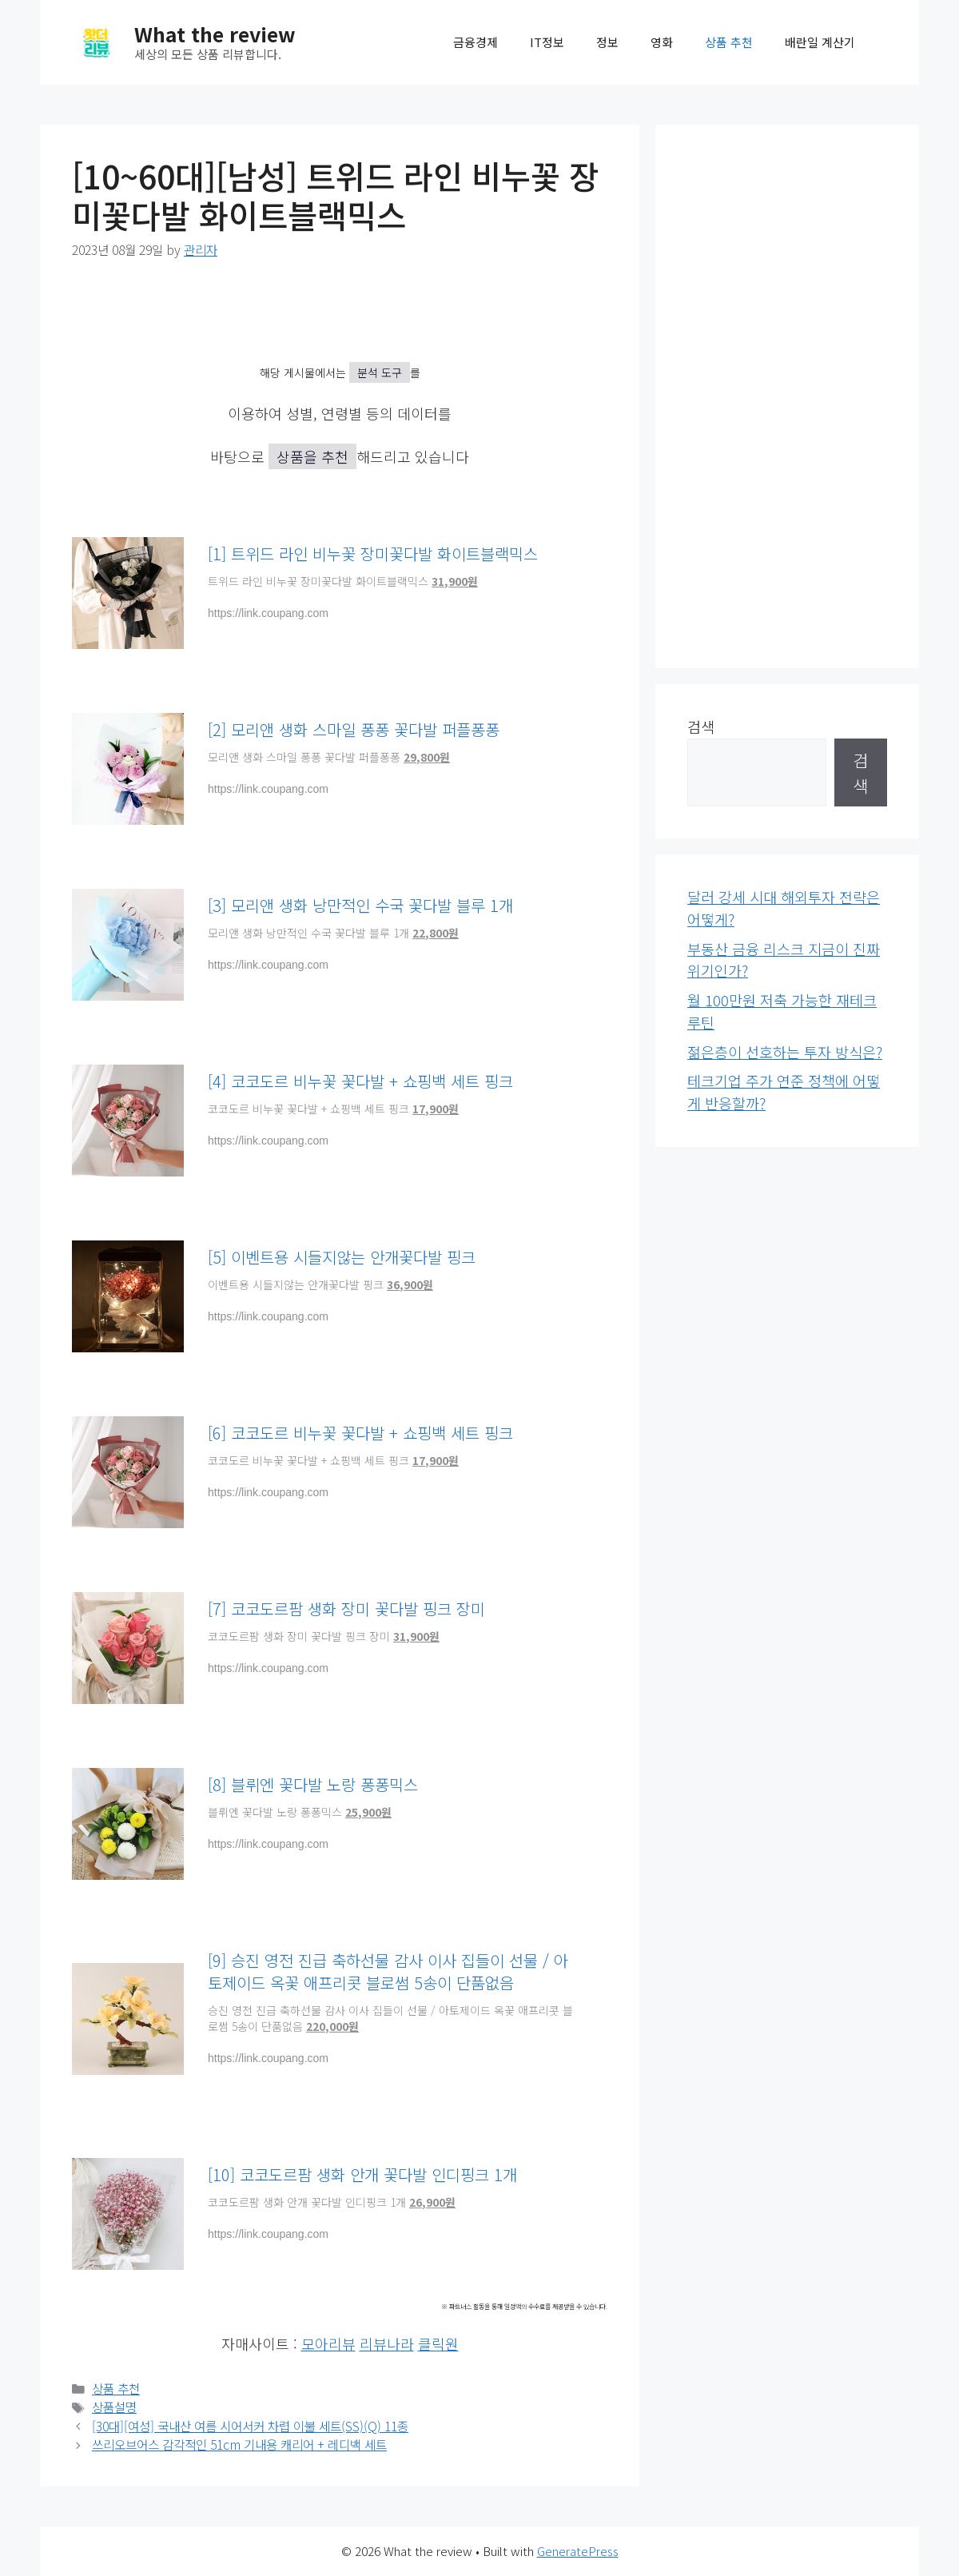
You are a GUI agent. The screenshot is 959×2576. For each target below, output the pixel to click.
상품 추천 (729, 42)
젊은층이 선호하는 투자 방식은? (784, 1051)
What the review (215, 33)
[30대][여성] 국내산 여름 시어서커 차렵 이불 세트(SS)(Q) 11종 (250, 2426)
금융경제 (475, 42)
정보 (607, 42)
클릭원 (438, 2343)
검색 (700, 726)
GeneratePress (578, 2550)
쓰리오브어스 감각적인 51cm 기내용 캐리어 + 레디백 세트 (239, 2444)
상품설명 (114, 2407)
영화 (662, 42)
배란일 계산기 (820, 42)
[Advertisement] (787, 396)
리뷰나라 (387, 2343)
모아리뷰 (328, 2343)
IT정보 (547, 42)
